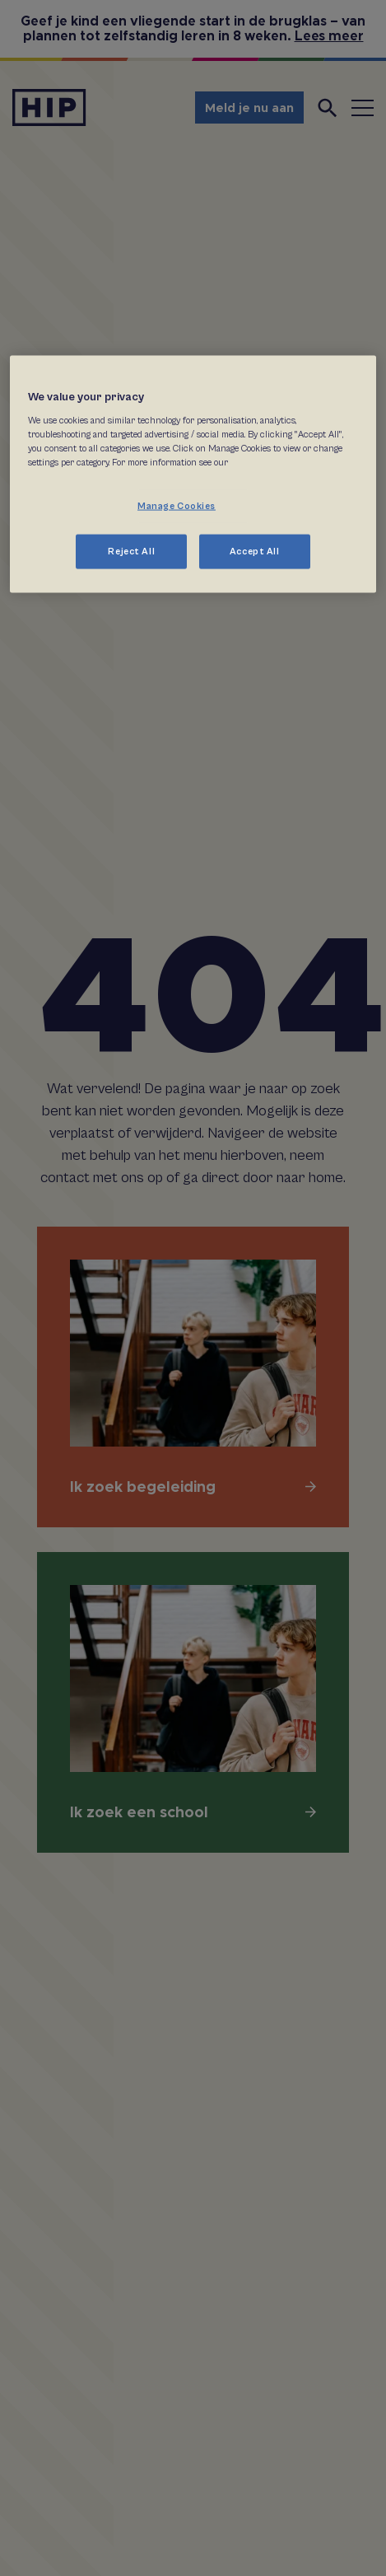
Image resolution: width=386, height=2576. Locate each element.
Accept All (255, 550)
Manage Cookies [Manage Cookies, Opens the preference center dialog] (176, 505)
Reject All (131, 550)
